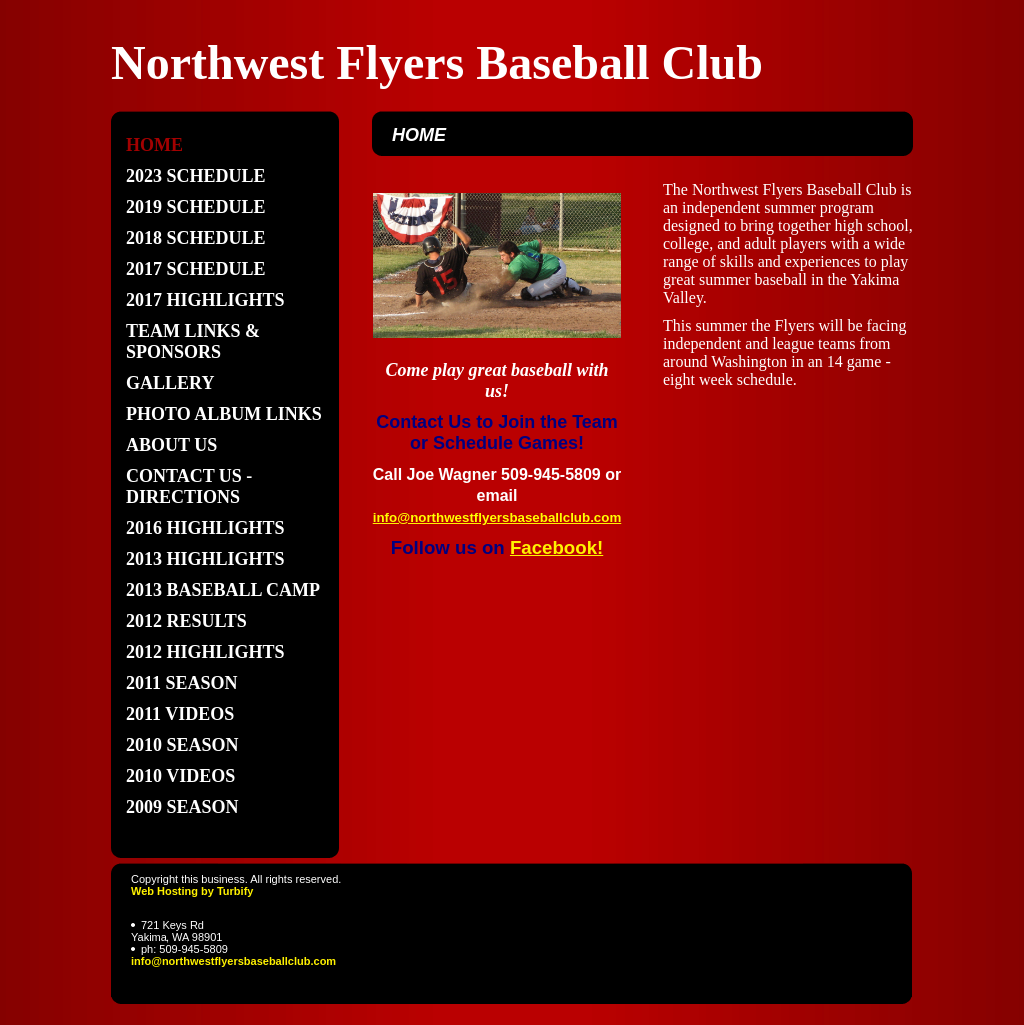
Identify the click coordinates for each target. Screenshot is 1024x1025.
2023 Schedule (196, 176)
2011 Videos (180, 714)
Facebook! (556, 547)
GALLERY (170, 383)
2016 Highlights (205, 528)
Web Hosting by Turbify (192, 891)
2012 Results (186, 621)
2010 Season (182, 745)
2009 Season (182, 807)
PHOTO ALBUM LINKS (224, 414)
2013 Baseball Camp (223, 590)
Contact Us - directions (189, 486)
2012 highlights (205, 652)
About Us (171, 445)
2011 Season (182, 683)
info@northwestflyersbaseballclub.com (233, 961)
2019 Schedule (196, 207)
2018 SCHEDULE (196, 238)
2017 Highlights (205, 300)
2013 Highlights (205, 559)
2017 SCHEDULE (196, 269)
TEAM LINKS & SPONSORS (193, 341)
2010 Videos (180, 776)
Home (154, 145)
